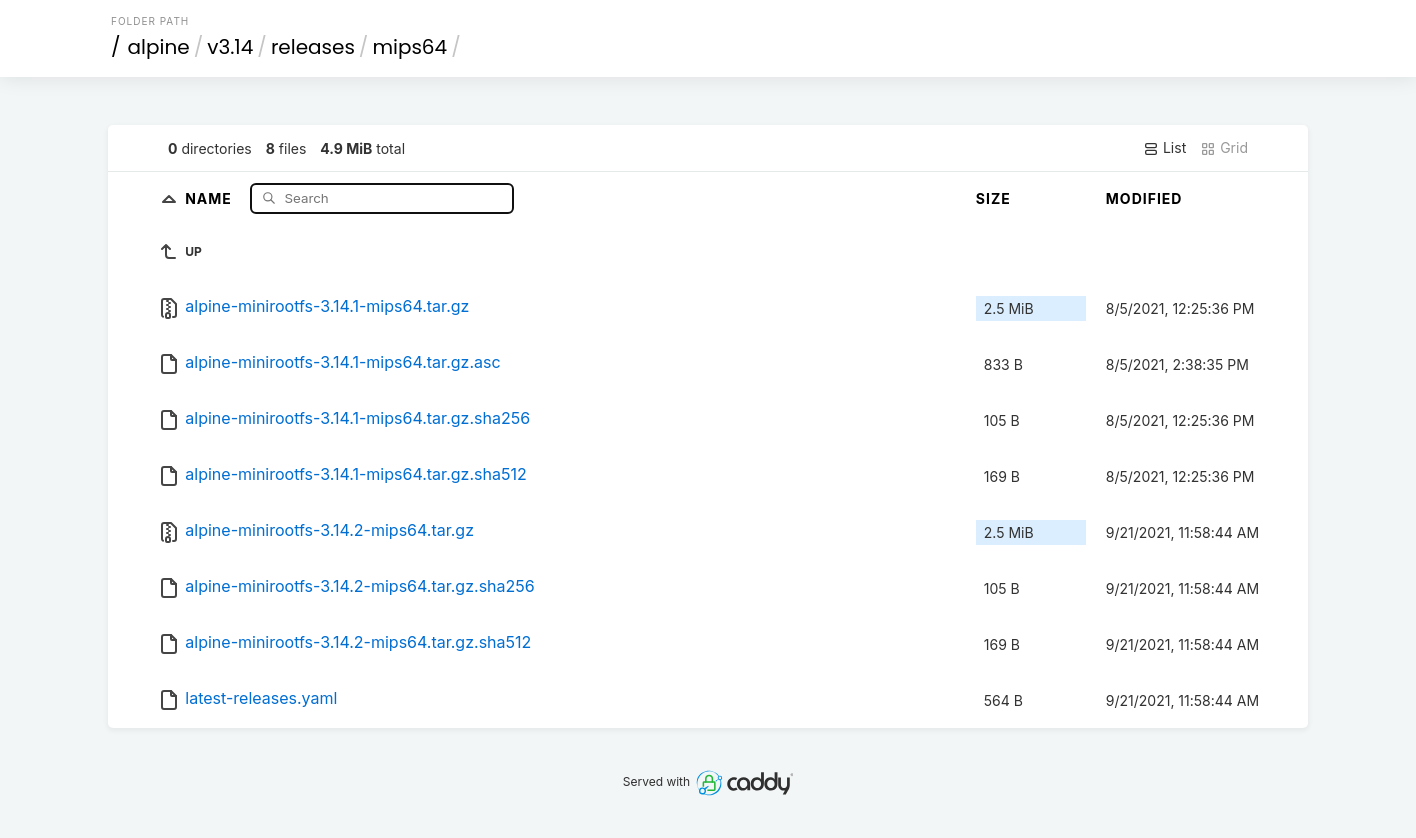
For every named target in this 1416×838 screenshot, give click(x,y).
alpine (159, 47)
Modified (1144, 198)
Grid (1224, 148)
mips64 (409, 47)
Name (210, 197)
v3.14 (230, 47)
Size (993, 198)
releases (313, 47)
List (1164, 148)
